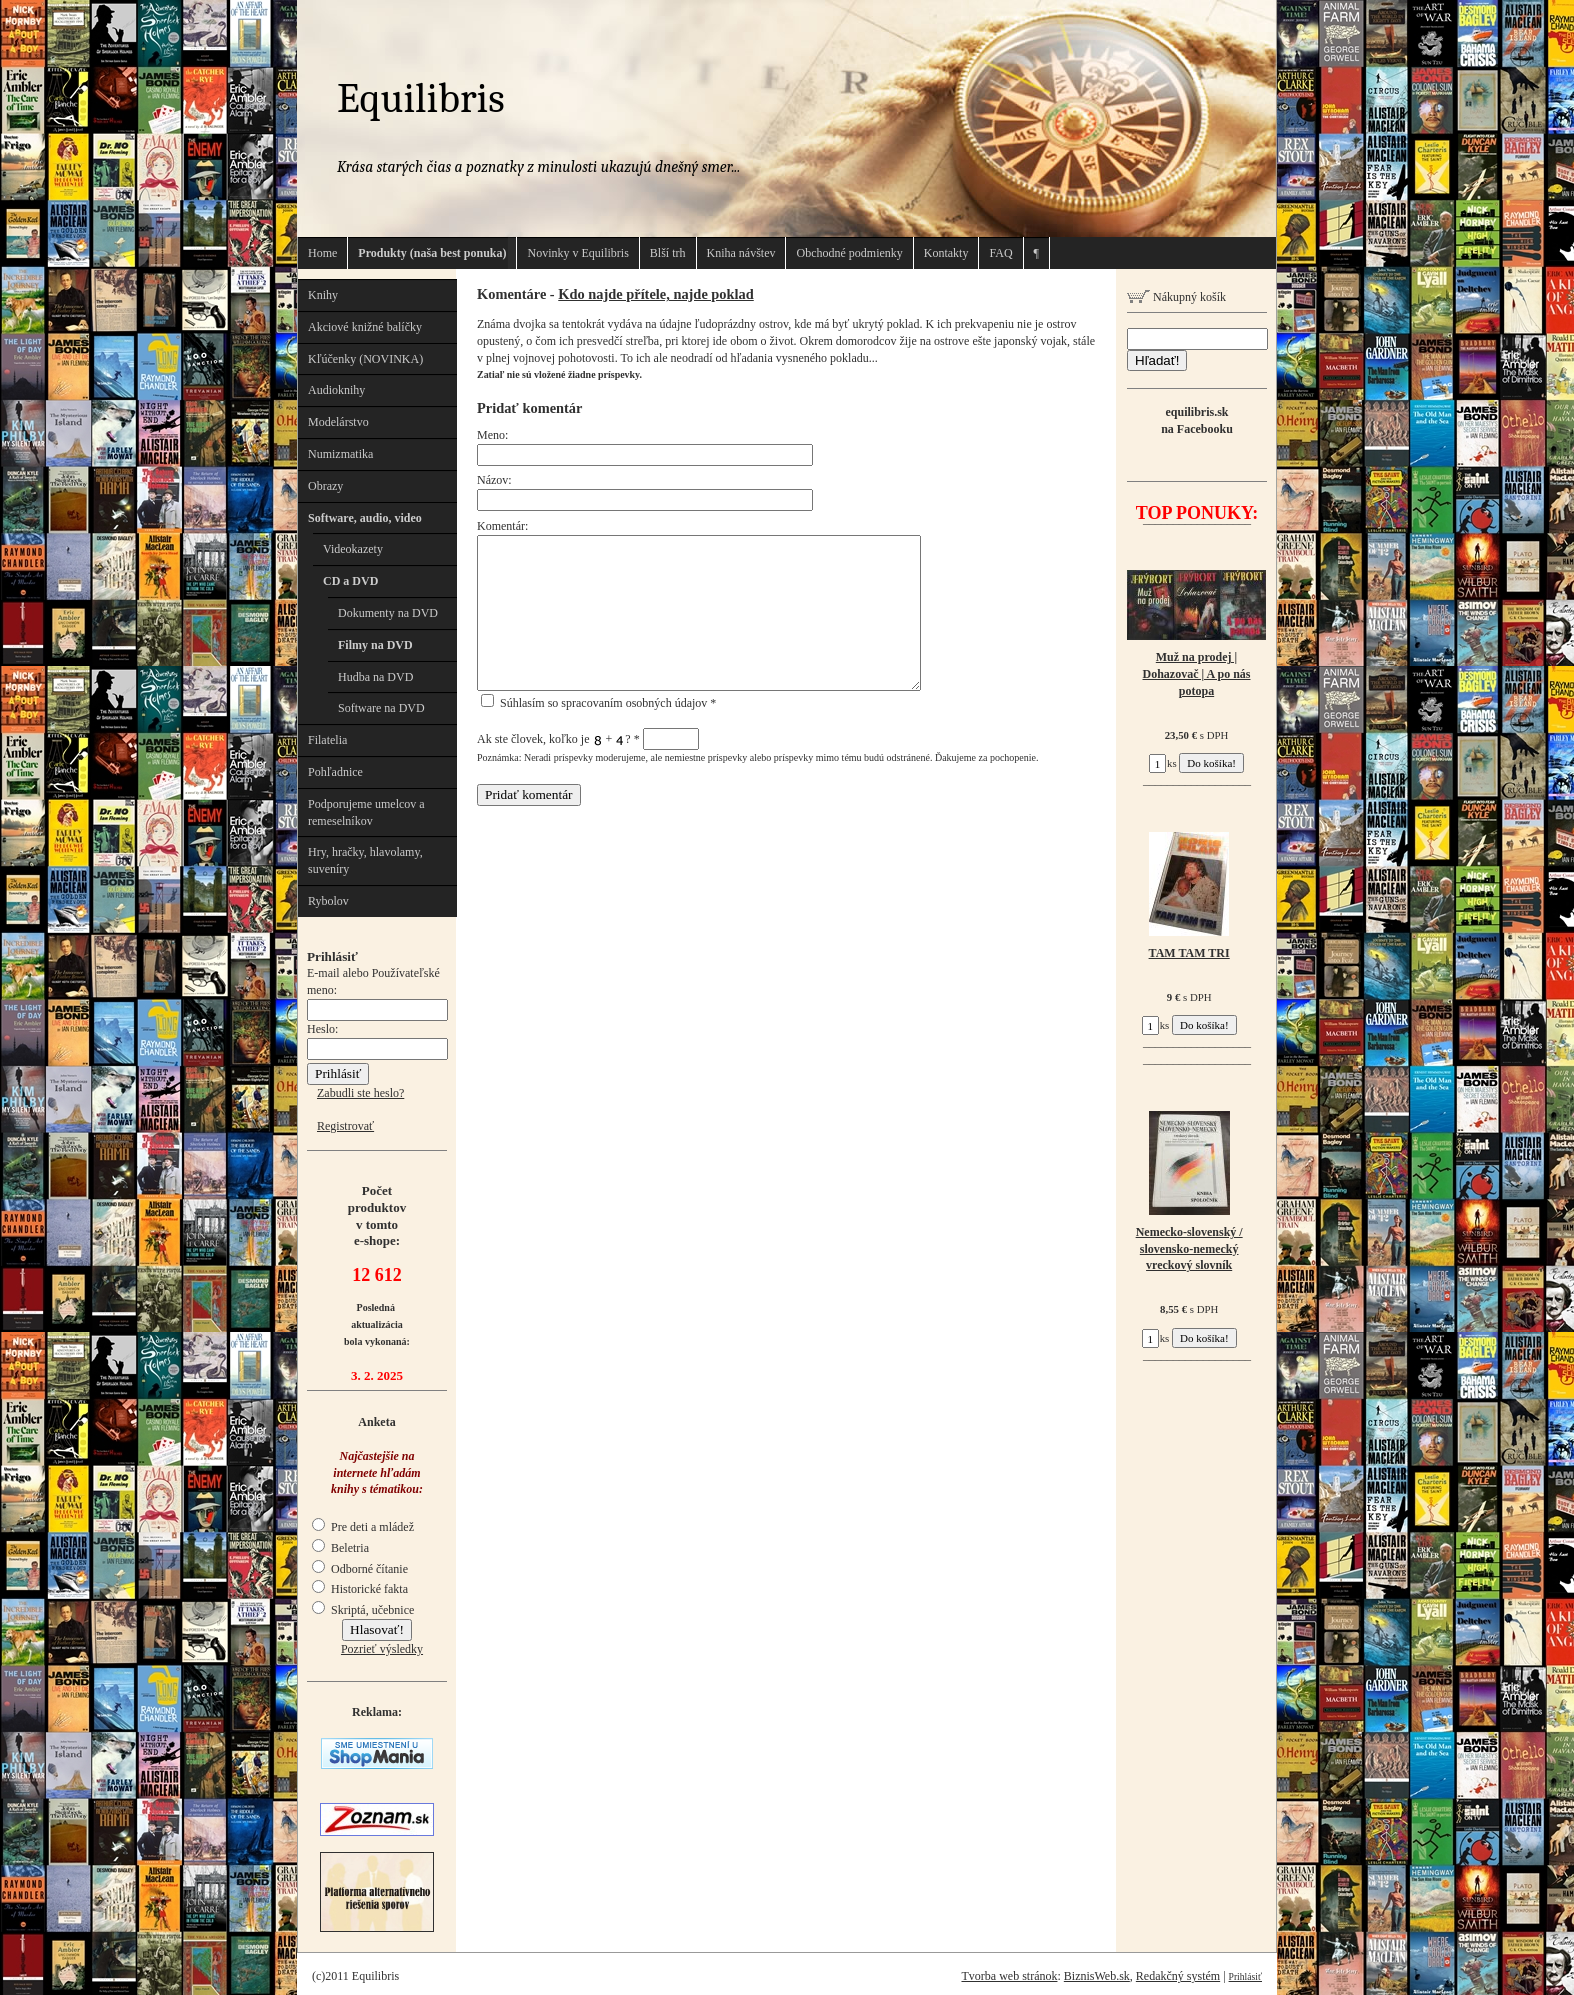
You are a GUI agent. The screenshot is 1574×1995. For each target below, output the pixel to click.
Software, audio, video (365, 518)
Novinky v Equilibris (577, 253)
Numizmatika (340, 454)
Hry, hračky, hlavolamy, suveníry (365, 860)
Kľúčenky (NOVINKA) (365, 359)
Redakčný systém (1178, 1976)
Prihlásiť (1245, 1976)
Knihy (323, 295)
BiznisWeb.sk (1097, 1976)
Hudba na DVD (375, 677)
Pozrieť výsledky (382, 1649)
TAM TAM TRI (1189, 953)
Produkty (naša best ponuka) (432, 253)
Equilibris (421, 98)
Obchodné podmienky (849, 253)
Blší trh (668, 253)
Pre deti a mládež (363, 1527)
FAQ (1000, 253)
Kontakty (946, 253)
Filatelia (327, 740)
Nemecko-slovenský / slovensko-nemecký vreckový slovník (1189, 1249)
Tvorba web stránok (1009, 1976)
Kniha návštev (741, 253)
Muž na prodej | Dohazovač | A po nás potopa (1197, 674)
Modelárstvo (338, 422)
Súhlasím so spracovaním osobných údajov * (598, 703)
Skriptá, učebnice (363, 1610)
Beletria (340, 1548)
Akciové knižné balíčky (365, 327)
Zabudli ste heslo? (360, 1093)
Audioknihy (336, 390)
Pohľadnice (335, 772)
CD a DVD (350, 581)
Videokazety (353, 549)
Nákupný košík (1176, 297)
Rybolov (328, 901)
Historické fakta (360, 1589)
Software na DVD (381, 708)
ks (1163, 763)
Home (322, 253)
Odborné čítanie (360, 1569)
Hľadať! (1157, 360)
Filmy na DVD (375, 645)
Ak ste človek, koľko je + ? (588, 739)
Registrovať (345, 1126)
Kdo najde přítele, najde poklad (656, 294)
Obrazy (325, 486)
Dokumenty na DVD (388, 613)
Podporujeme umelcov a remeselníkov (366, 812)
